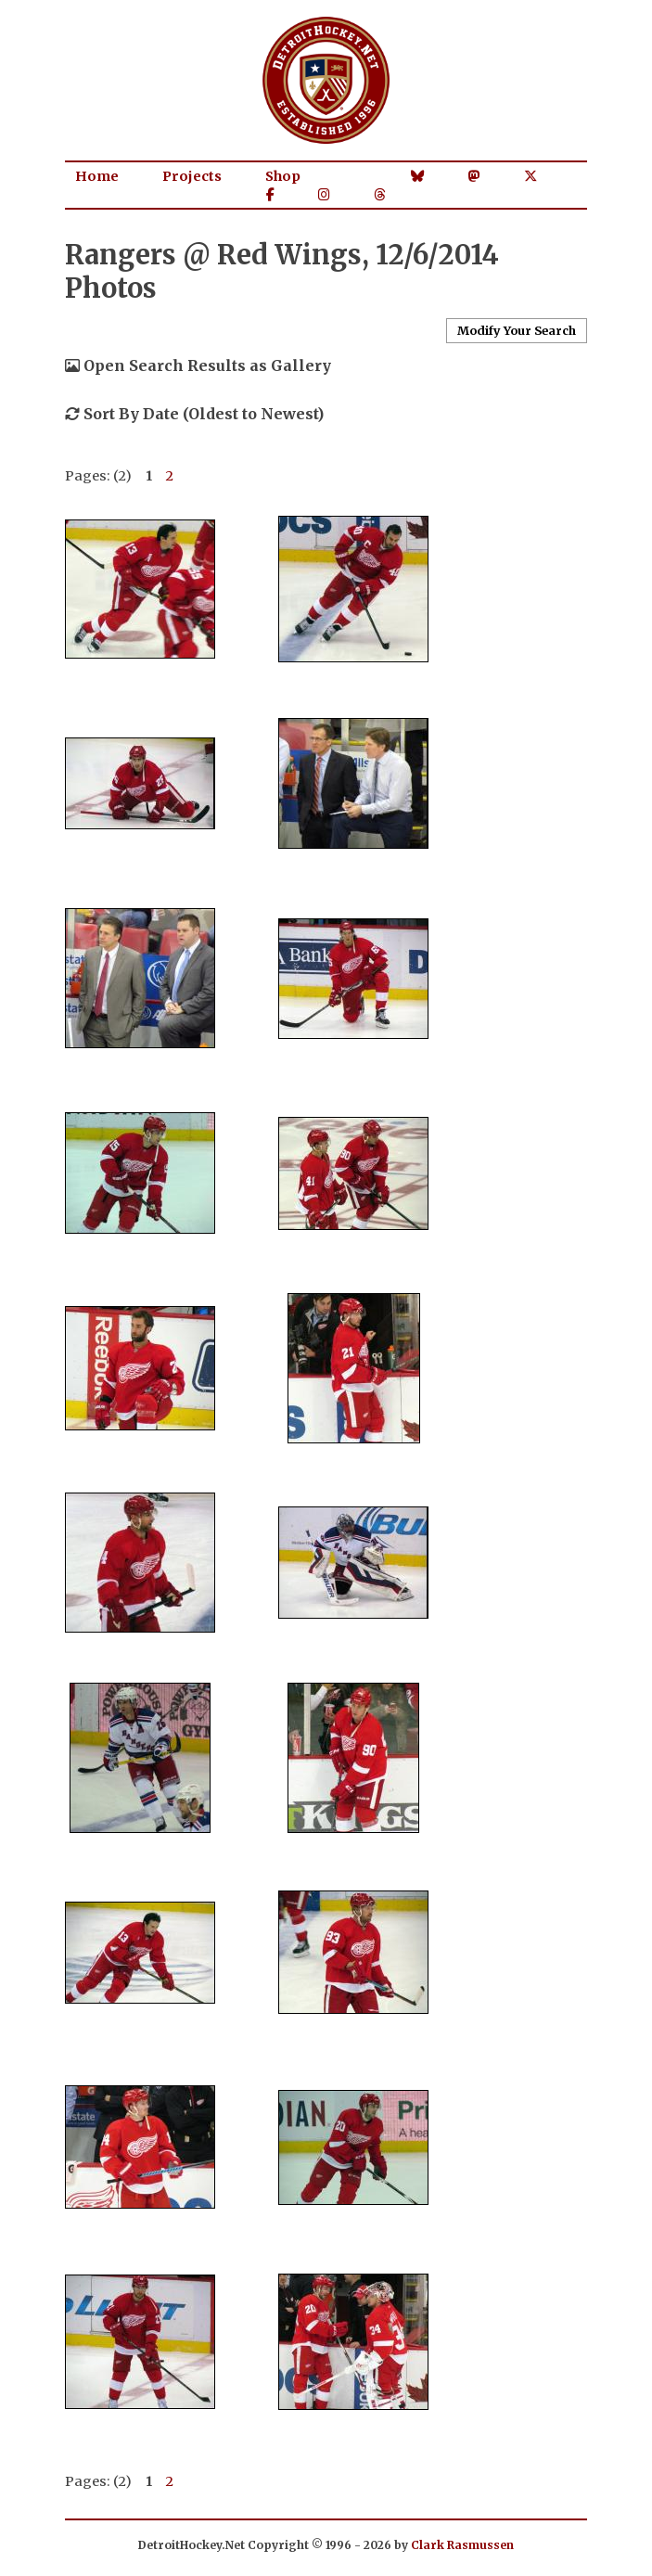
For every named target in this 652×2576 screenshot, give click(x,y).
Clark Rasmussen (462, 2545)
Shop (282, 176)
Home (97, 176)
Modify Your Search (516, 330)
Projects (192, 176)
